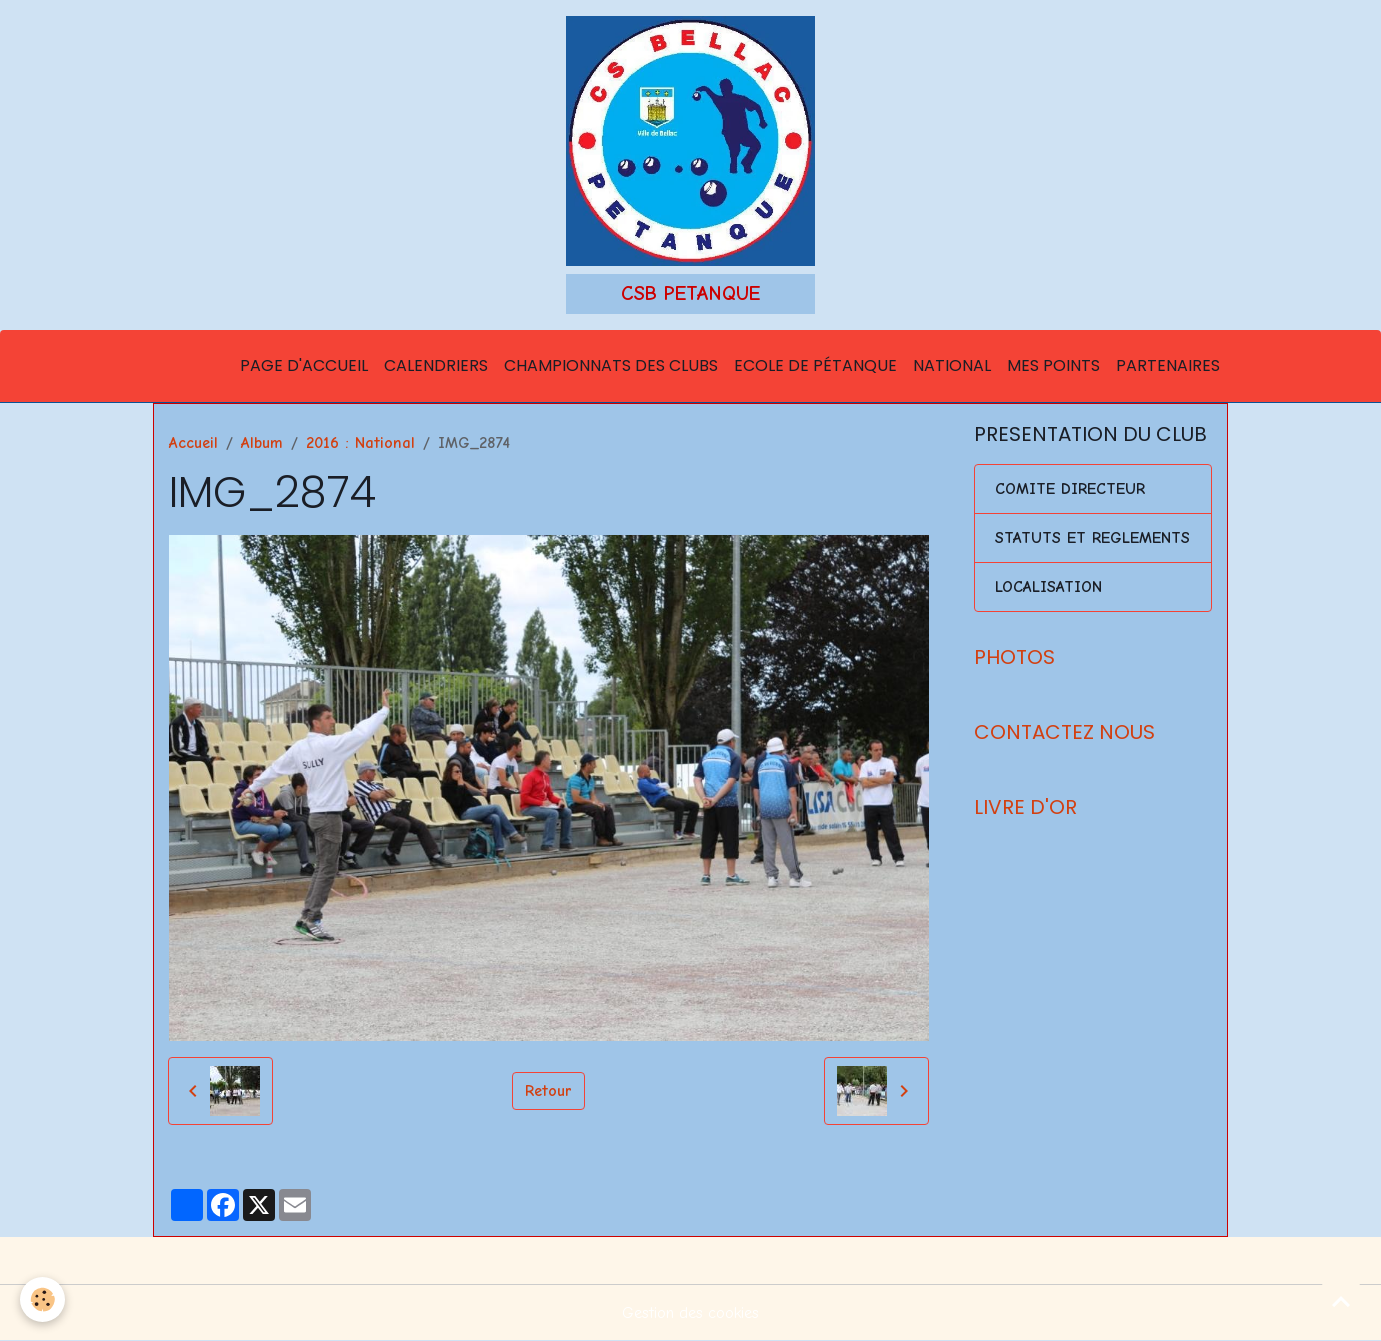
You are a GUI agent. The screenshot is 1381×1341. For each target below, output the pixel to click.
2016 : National (360, 443)
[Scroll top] (1341, 1301)
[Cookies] (42, 1299)
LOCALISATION (1048, 587)
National (952, 365)
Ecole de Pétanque (815, 365)
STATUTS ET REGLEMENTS (1092, 538)
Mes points (1053, 365)
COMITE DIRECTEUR (1070, 489)
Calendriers (436, 365)
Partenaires (1168, 365)
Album (262, 443)
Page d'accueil (304, 365)
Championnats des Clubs (611, 365)
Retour (548, 1091)
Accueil (193, 443)
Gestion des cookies (690, 1313)
